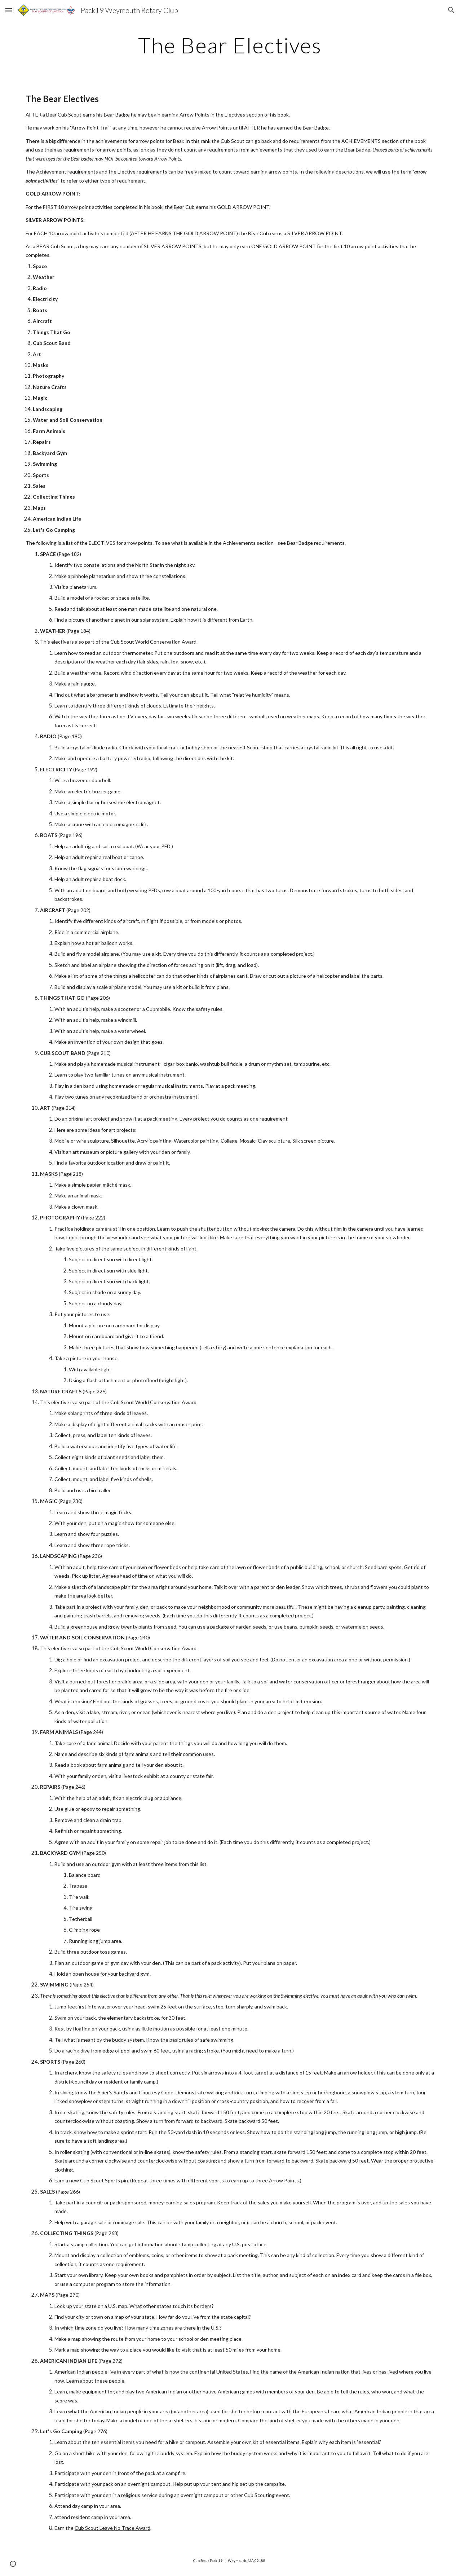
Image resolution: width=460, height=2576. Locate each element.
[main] (229, 45)
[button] (8, 10)
